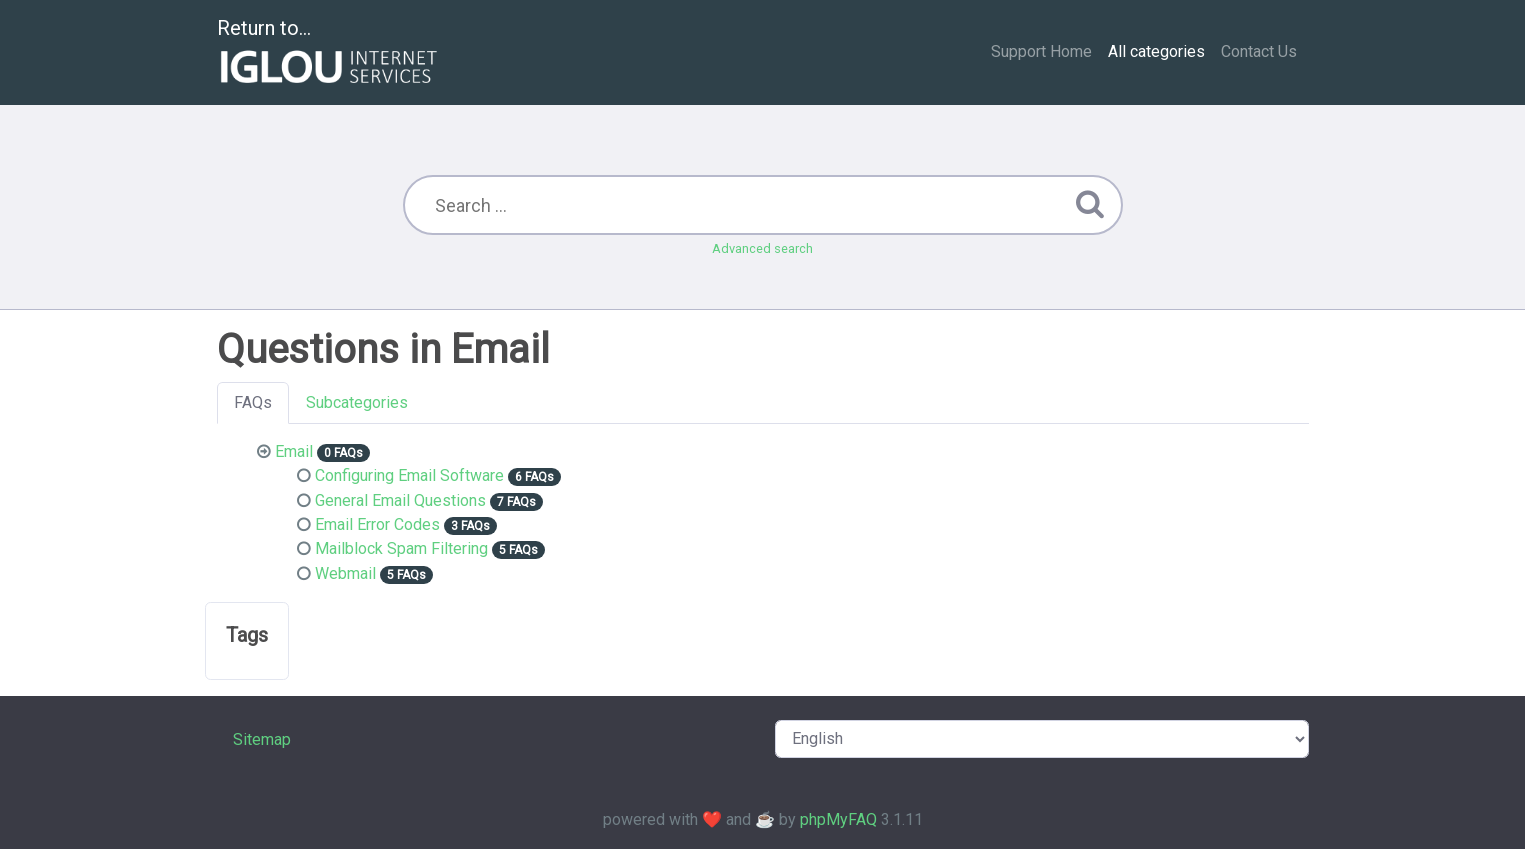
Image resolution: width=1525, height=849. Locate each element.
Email (294, 451)
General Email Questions (400, 500)
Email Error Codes (377, 524)
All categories (1156, 51)
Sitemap (262, 739)
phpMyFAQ (838, 819)
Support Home (1041, 51)
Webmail (345, 573)
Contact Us (1259, 51)
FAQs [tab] (253, 402)
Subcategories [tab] (357, 402)
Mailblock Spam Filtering (401, 548)
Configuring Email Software (409, 475)
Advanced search (762, 248)
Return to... (329, 53)
